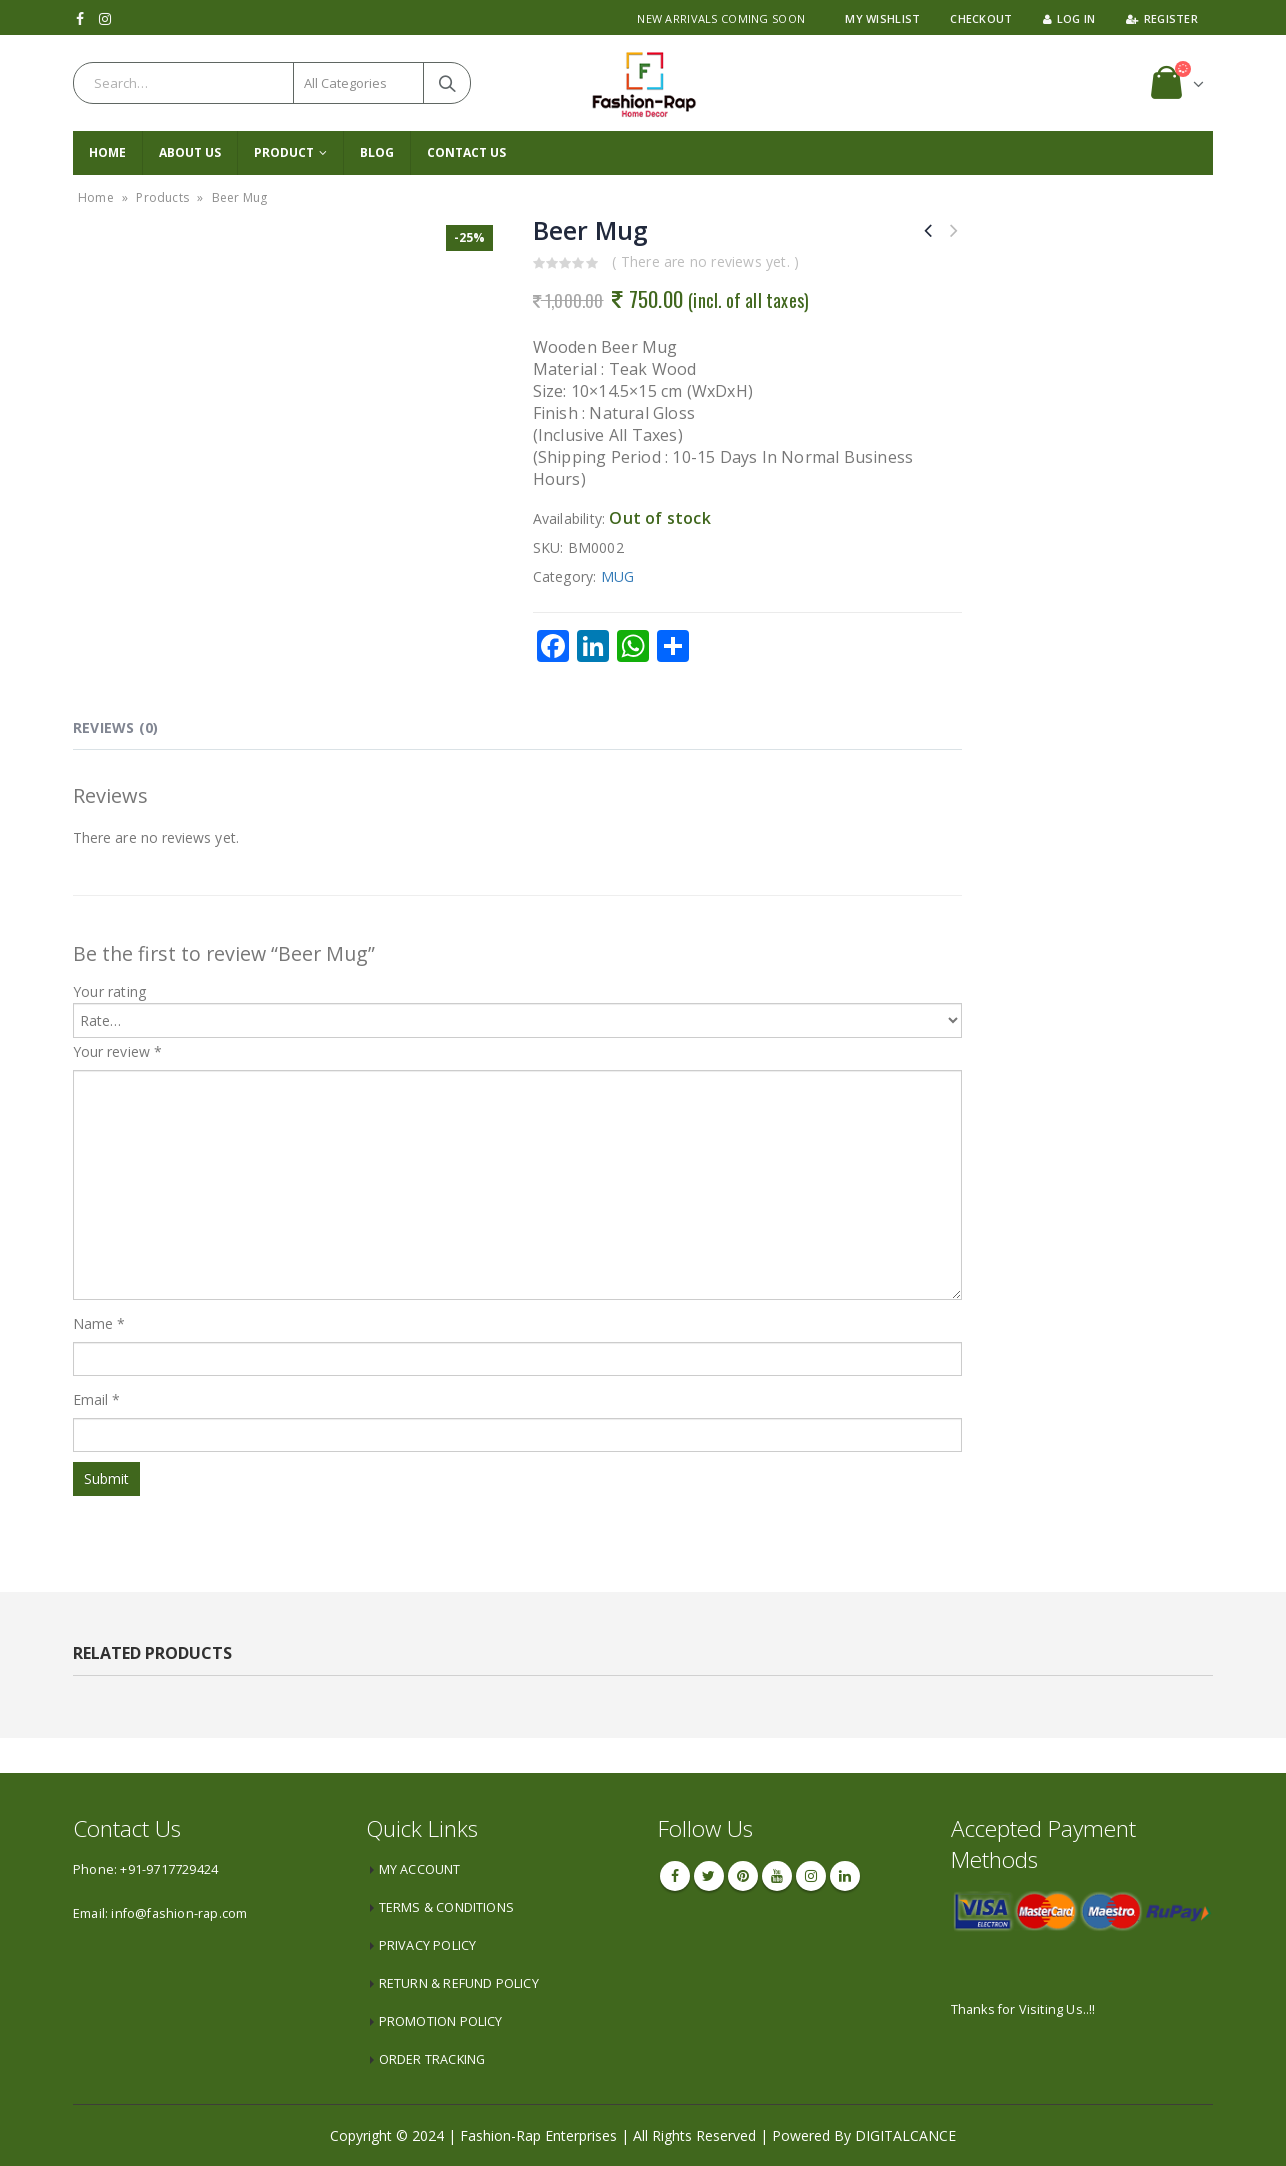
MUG (618, 576)
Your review (117, 1051)
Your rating (109, 991)
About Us (190, 152)
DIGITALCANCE (905, 2135)
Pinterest (743, 1876)
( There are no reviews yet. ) (705, 261)
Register (1162, 18)
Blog (377, 152)
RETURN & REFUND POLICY (459, 1983)
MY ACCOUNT (420, 1869)
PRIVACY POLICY (428, 1945)
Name (99, 1323)
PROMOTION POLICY (441, 2021)
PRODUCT (284, 152)
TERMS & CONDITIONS (447, 1907)
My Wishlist (882, 18)
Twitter (709, 1876)
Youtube (777, 1876)
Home (107, 152)
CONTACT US (466, 152)
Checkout (981, 18)
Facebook (675, 1876)
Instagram (811, 1876)
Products (162, 197)
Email (97, 1399)
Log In (1069, 18)
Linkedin (845, 1876)
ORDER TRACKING (432, 2059)
